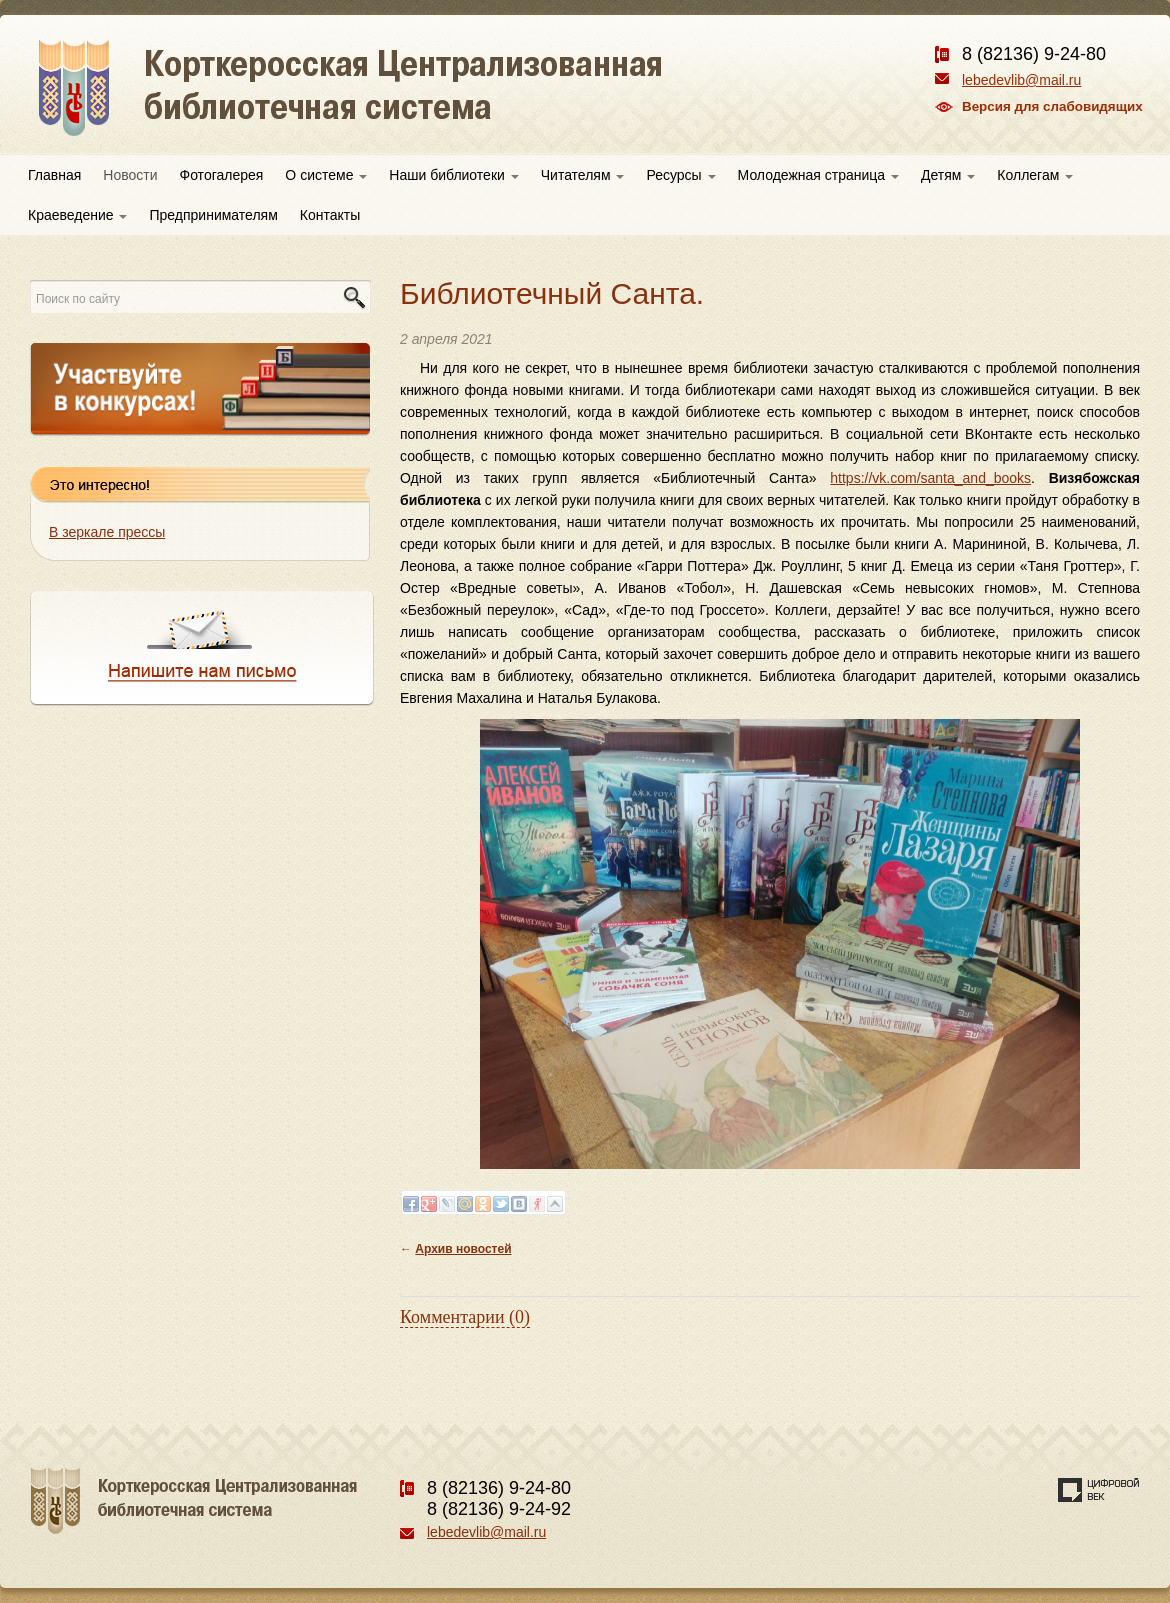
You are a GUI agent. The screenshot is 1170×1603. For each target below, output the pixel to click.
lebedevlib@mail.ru (1021, 80)
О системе (326, 175)
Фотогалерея (222, 175)
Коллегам (1035, 175)
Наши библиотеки (453, 175)
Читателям (583, 175)
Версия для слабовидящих (1052, 106)
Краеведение (77, 215)
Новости (130, 175)
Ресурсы (680, 175)
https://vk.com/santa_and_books (930, 478)
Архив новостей (463, 1249)
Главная (54, 175)
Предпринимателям (213, 215)
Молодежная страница (818, 175)
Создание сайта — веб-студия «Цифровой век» (1099, 1490)
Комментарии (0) (465, 1317)
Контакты (330, 215)
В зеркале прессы (107, 532)
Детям (948, 175)
